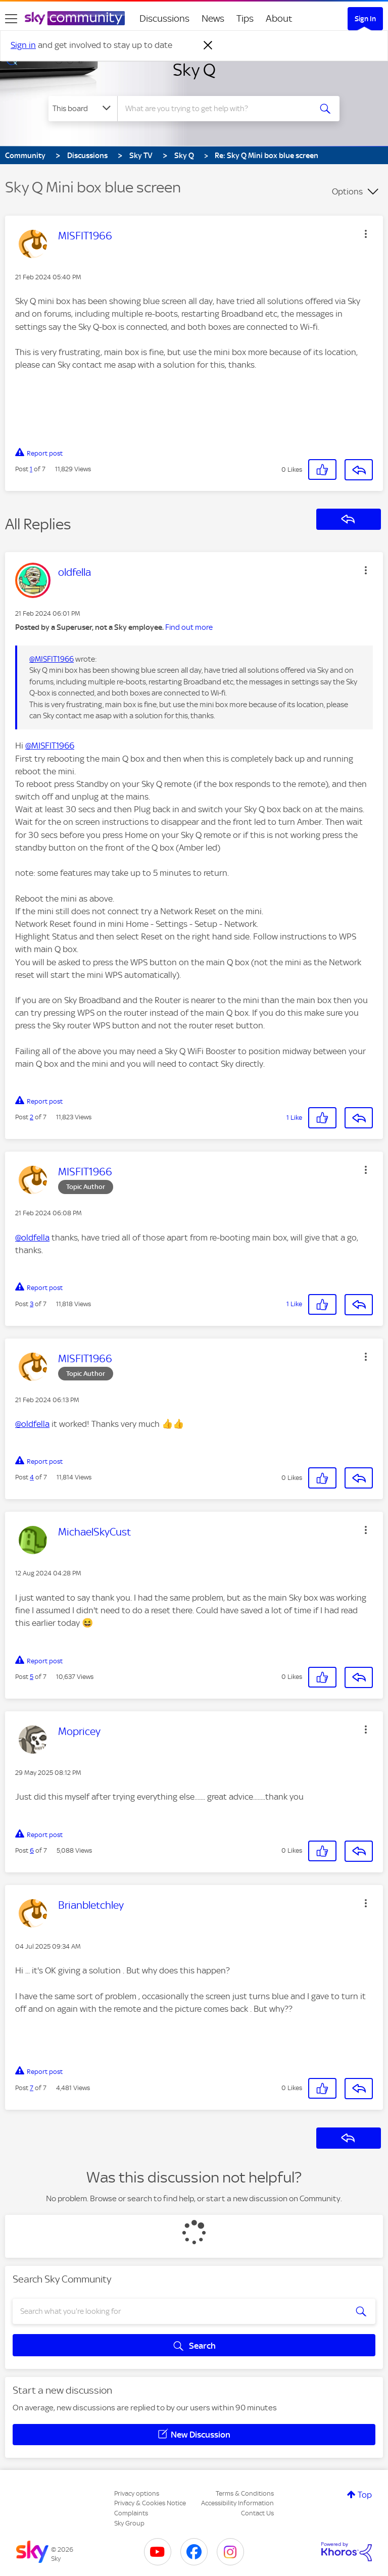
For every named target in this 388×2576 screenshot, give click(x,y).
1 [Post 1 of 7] (31, 469)
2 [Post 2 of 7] (31, 1117)
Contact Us (257, 2513)
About (279, 18)
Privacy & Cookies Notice (150, 2503)
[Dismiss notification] (208, 45)
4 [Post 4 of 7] (32, 1477)
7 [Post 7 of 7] (31, 2088)
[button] (366, 234)
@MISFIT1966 (51, 659)
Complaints (131, 2513)
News (213, 18)
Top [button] (365, 2495)
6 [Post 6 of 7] (32, 1850)
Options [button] (347, 191)
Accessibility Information (237, 2503)
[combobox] (217, 108)
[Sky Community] (75, 18)
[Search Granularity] (82, 108)
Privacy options (136, 2493)
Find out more (189, 627)
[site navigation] (11, 19)
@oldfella (32, 1237)
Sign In (365, 18)
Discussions (164, 18)
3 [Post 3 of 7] (31, 1304)
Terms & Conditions (245, 2493)
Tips (245, 18)
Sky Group (129, 2523)
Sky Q (194, 70)
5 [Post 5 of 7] (31, 1676)
